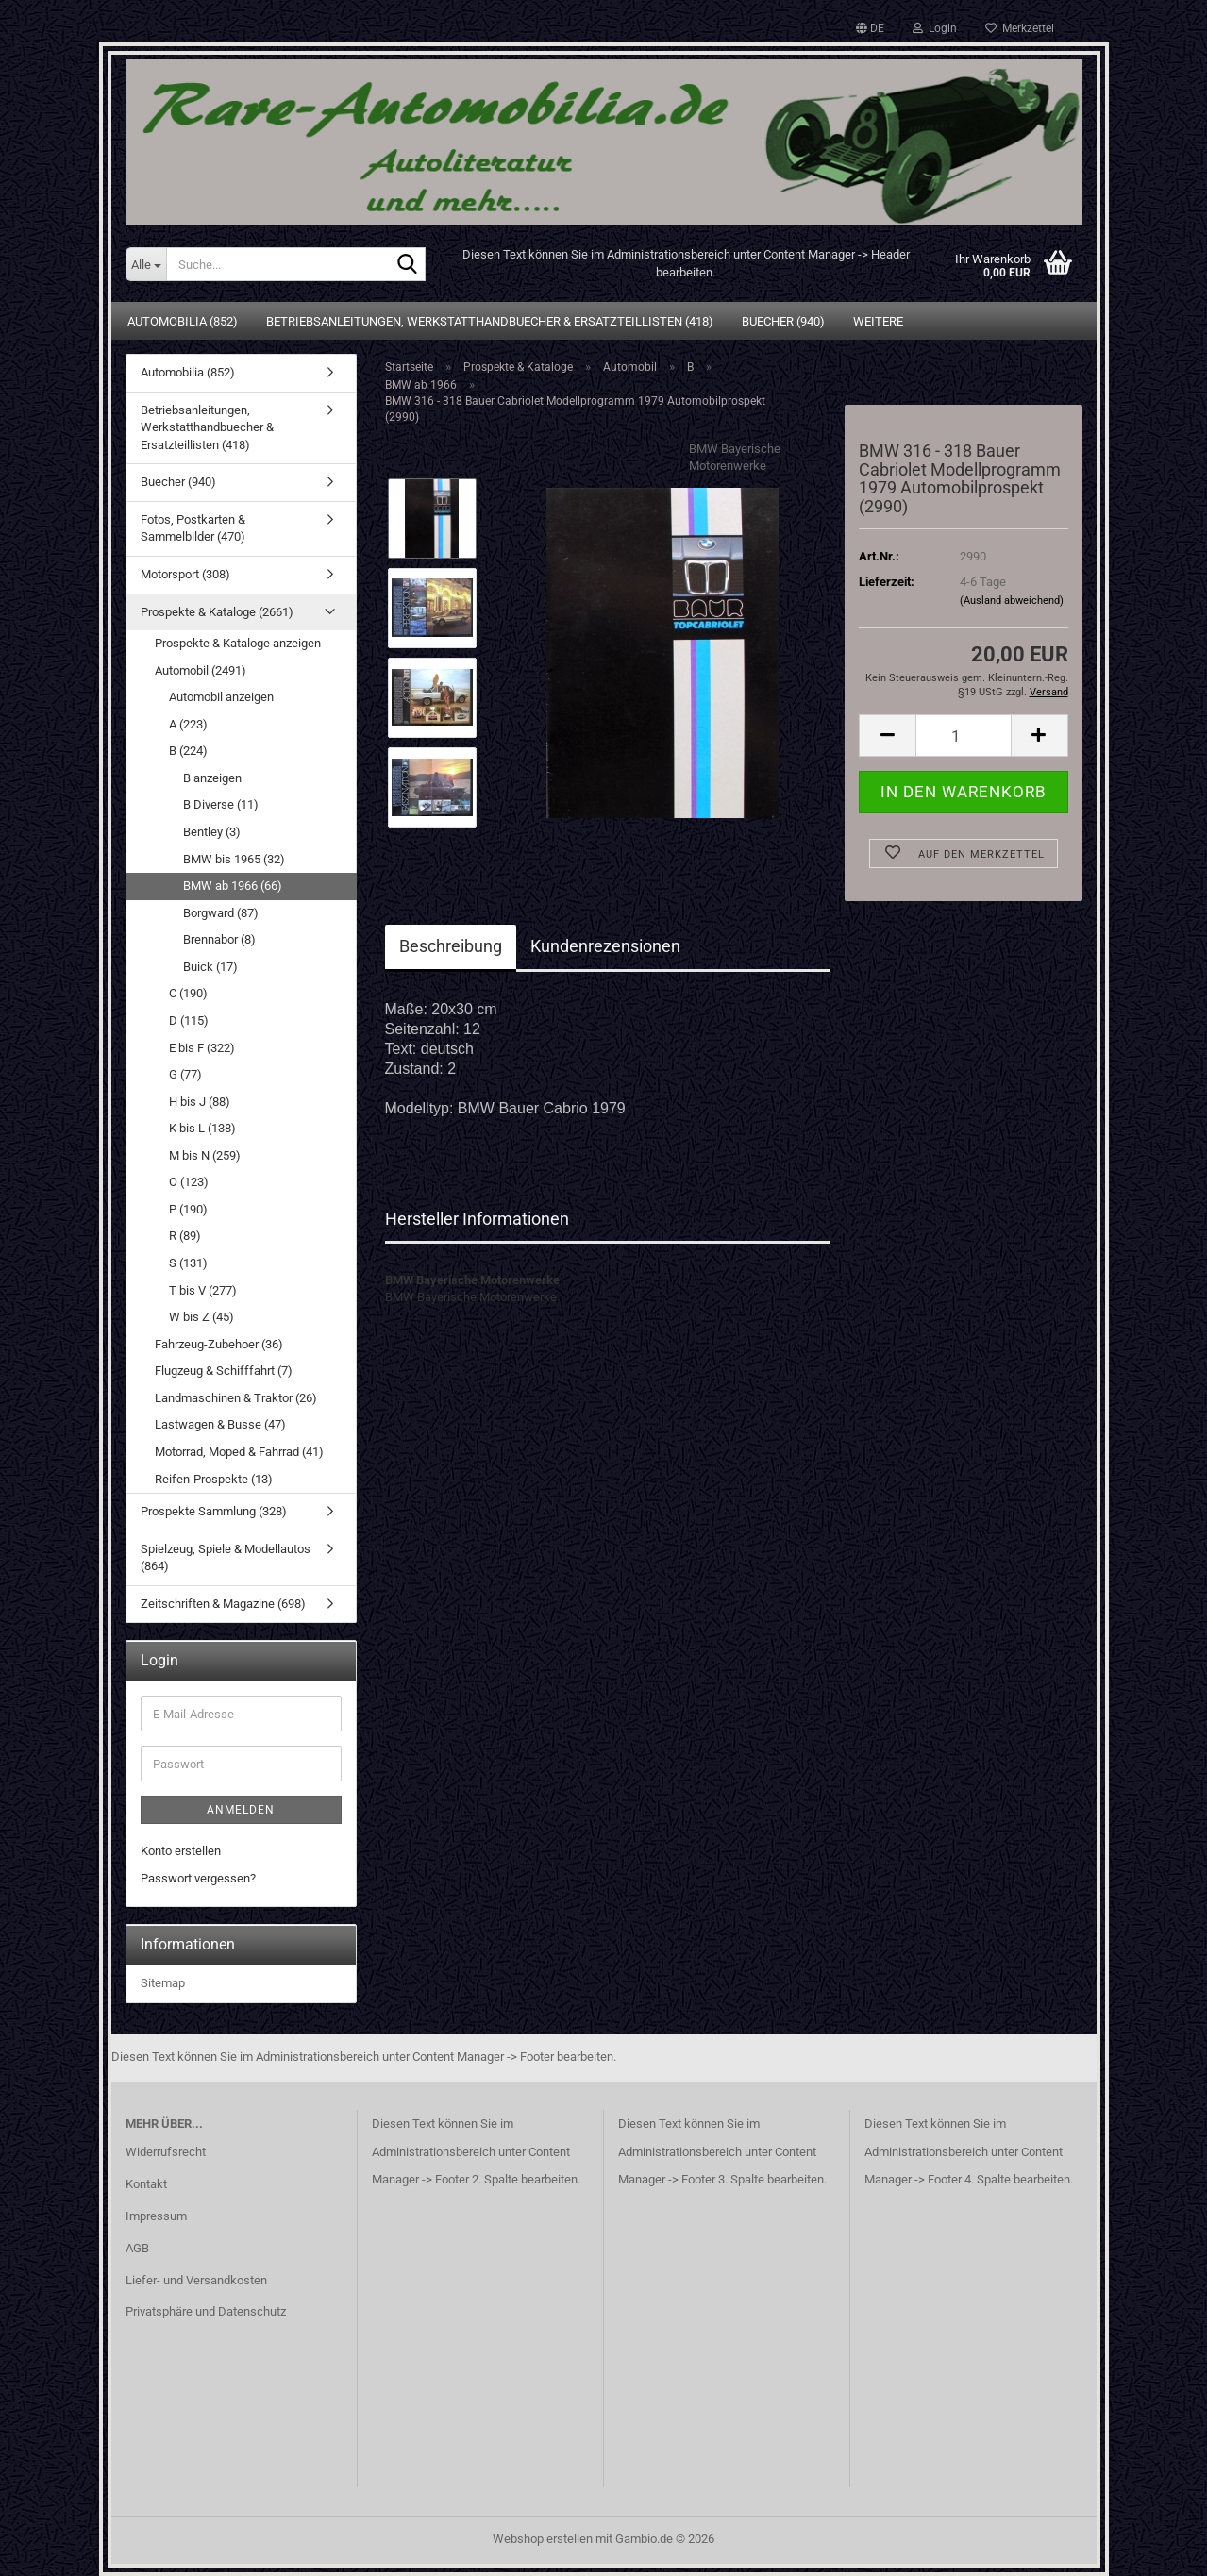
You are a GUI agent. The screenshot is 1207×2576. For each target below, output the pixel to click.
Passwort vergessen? (198, 1878)
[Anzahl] (963, 735)
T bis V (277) (203, 1290)
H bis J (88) (199, 1102)
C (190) (188, 993)
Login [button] (935, 28)
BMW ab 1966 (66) (232, 885)
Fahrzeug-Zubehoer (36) (219, 1344)
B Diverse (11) (221, 804)
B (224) (188, 751)
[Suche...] (146, 264)
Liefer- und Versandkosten (196, 2280)
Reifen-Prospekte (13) (214, 1479)
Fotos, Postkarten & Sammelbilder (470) (193, 528)
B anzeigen (212, 778)
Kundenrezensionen (605, 946)
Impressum (156, 2216)
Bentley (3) (212, 832)
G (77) (185, 1074)
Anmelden (241, 1809)
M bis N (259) (205, 1155)
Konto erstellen (181, 1851)
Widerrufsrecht (166, 2152)
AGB (137, 2248)
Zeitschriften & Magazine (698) (223, 1604)
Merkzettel (1019, 28)
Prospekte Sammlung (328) (214, 1511)
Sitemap (163, 1983)
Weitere (878, 321)
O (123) (189, 1182)
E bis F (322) (202, 1048)
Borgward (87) (221, 913)
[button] (870, 28)
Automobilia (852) (182, 321)
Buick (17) (210, 967)
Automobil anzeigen (221, 697)
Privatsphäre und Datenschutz (206, 2311)
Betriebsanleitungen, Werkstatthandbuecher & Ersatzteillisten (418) (489, 321)
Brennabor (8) (219, 939)
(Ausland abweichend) (1012, 600)
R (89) (185, 1236)
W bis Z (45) (201, 1317)
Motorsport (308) (185, 574)
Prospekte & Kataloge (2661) (217, 612)
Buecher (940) (783, 321)
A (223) (188, 724)
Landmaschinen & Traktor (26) (236, 1398)
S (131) (188, 1263)
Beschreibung (450, 946)
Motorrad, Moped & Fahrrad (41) (239, 1452)
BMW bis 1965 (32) (234, 859)
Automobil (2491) (200, 670)
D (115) (189, 1020)
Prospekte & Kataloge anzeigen (238, 643)
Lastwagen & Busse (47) (220, 1424)
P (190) (188, 1209)
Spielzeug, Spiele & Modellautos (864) (225, 1558)
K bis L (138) (202, 1128)
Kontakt (146, 2184)
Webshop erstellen (543, 2539)
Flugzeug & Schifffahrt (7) (224, 1370)
